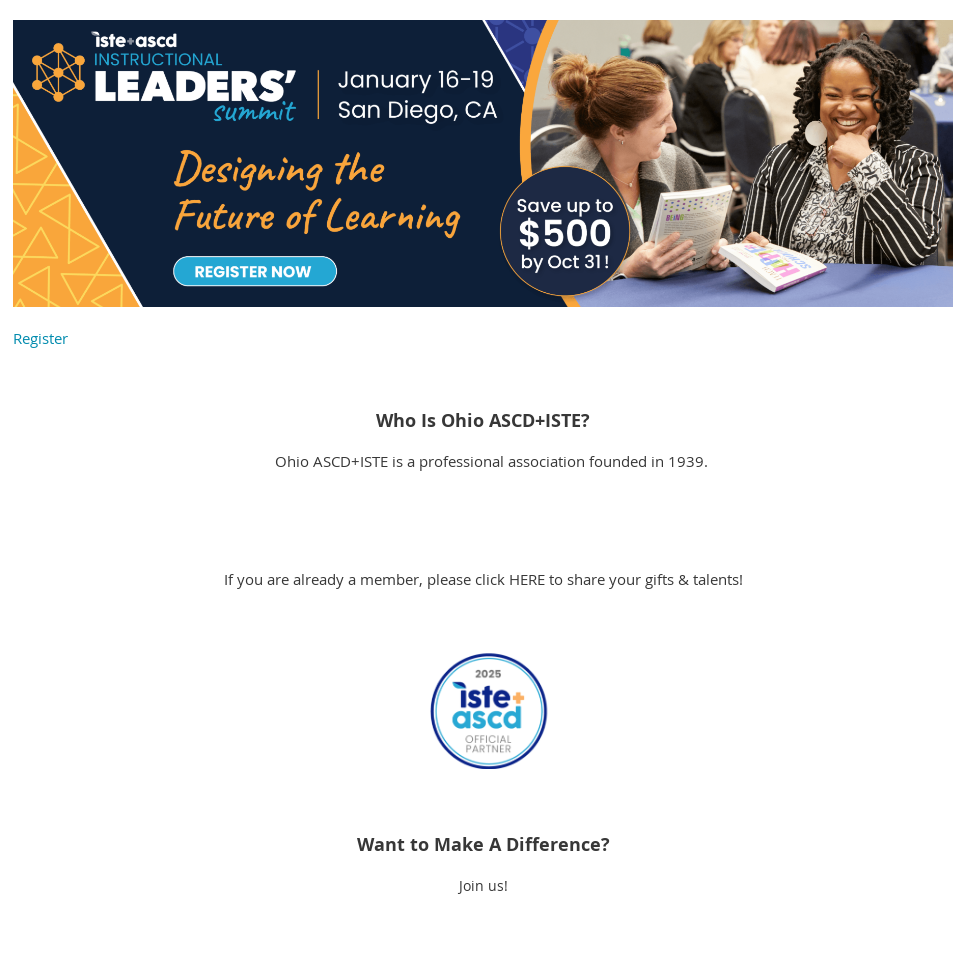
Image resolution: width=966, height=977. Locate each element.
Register (40, 338)
